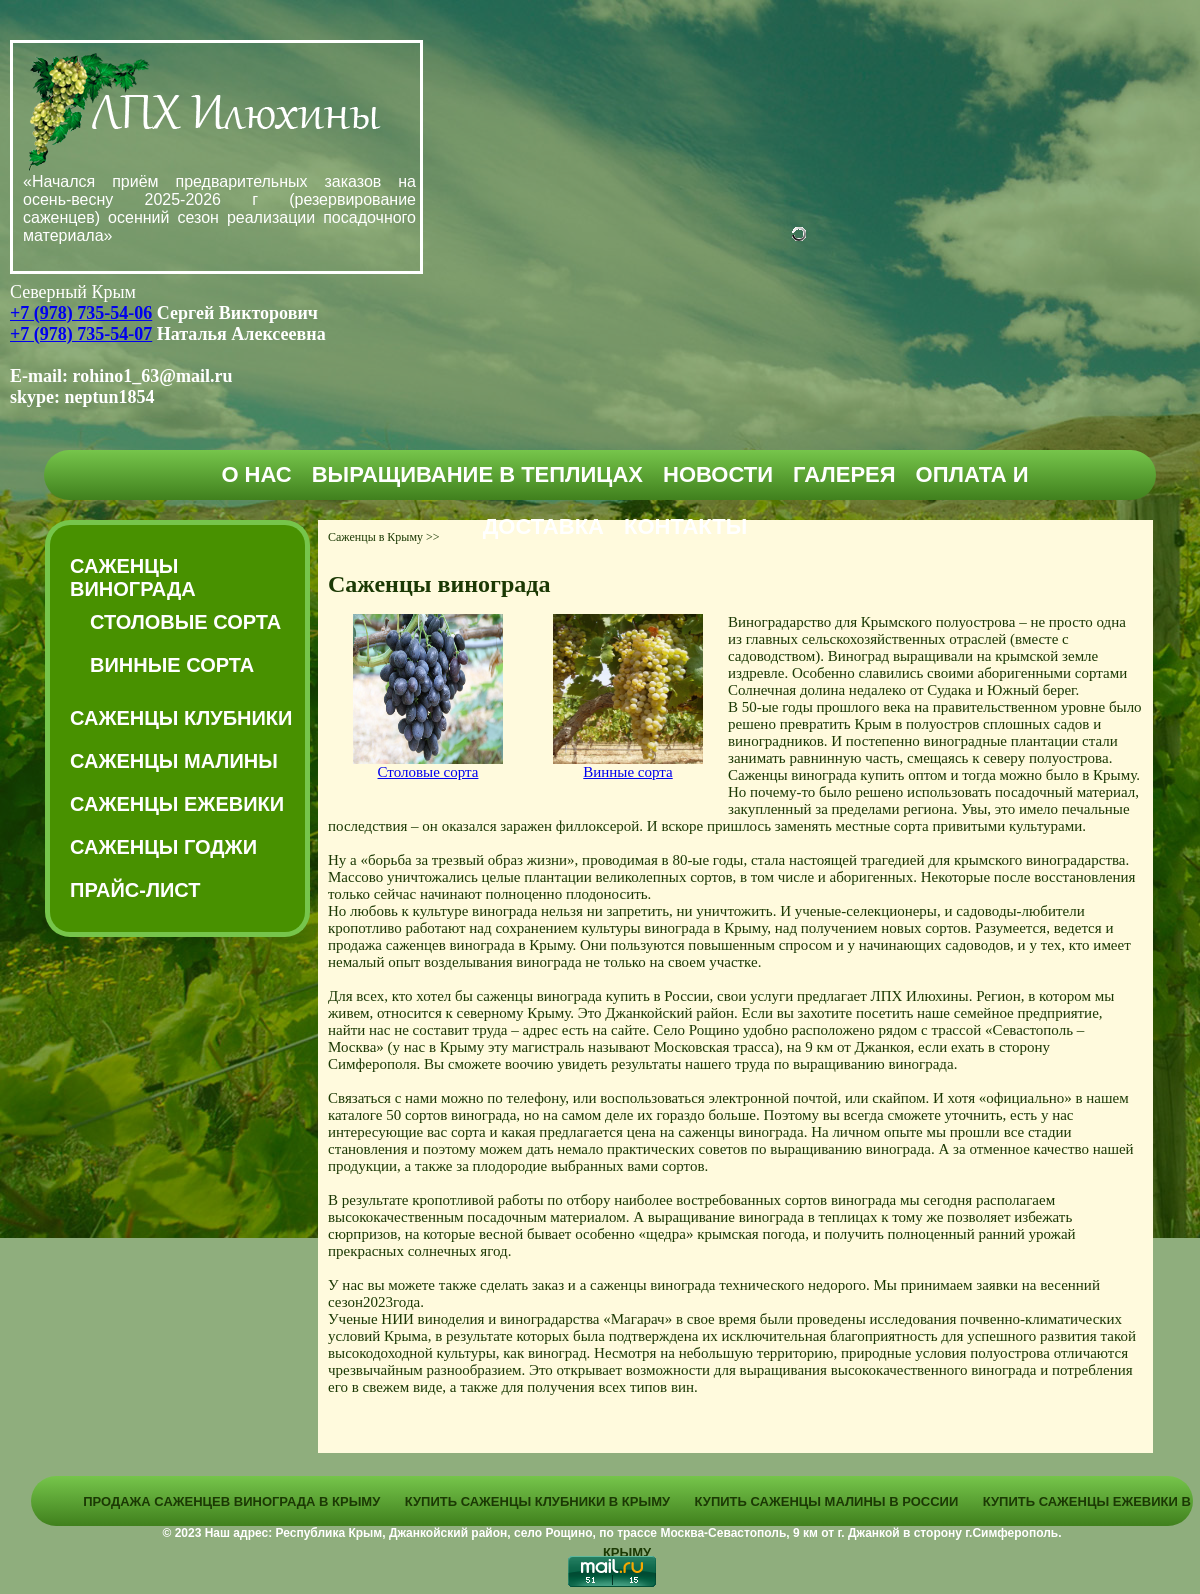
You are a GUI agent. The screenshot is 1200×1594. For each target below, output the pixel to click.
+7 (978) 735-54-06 (81, 313)
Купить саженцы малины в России (827, 1501)
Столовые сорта (185, 622)
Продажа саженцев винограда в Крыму (231, 1501)
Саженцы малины (174, 761)
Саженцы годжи (163, 847)
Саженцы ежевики (177, 804)
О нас (256, 474)
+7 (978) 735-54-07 (81, 334)
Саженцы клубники (181, 718)
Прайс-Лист (135, 890)
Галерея (844, 474)
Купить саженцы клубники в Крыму (537, 1501)
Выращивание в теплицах (477, 474)
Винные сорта (172, 665)
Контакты (685, 526)
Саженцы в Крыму (375, 537)
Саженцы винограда (133, 577)
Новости (718, 474)
